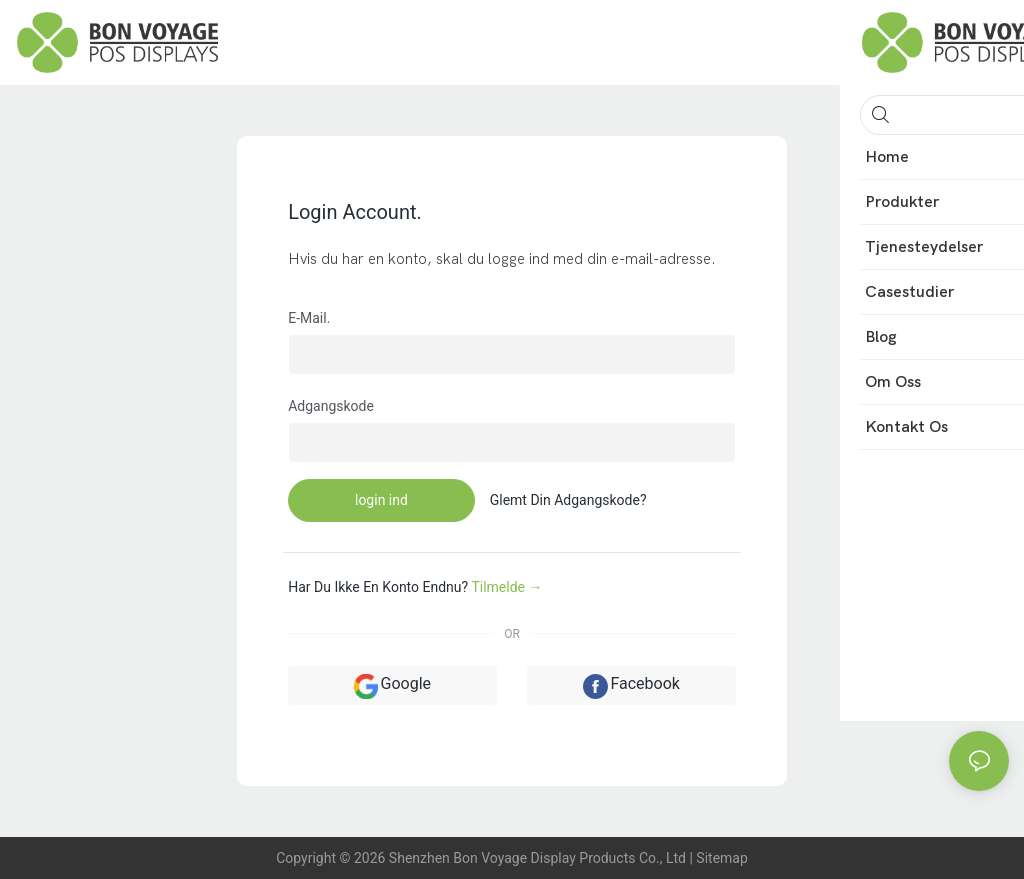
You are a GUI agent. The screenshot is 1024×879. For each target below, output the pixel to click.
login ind (381, 500)
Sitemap (721, 858)
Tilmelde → (506, 587)
